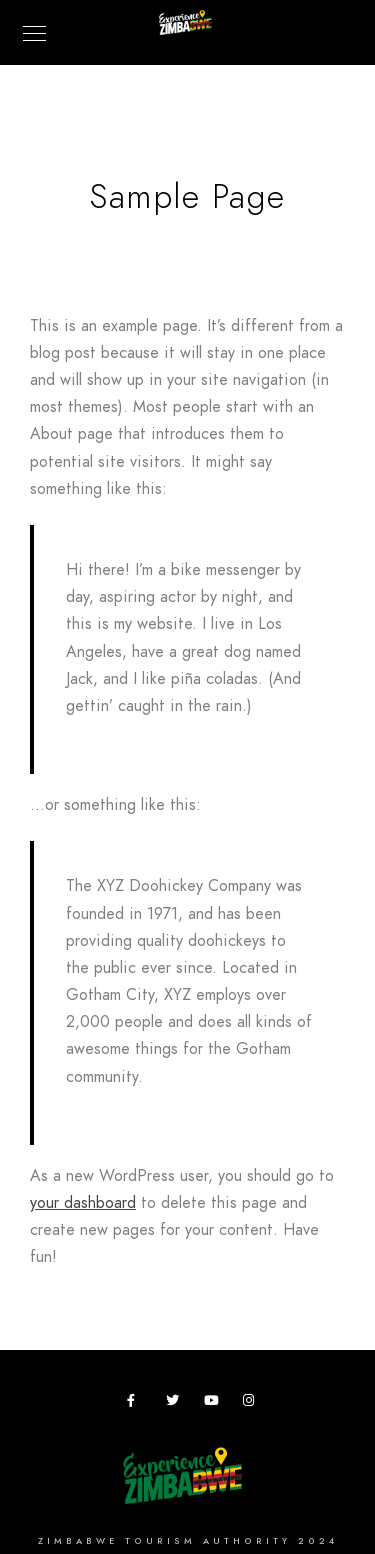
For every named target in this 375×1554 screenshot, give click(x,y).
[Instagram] (253, 1404)
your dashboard (83, 1203)
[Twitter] (176, 1404)
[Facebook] (137, 1404)
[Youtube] (214, 1404)
